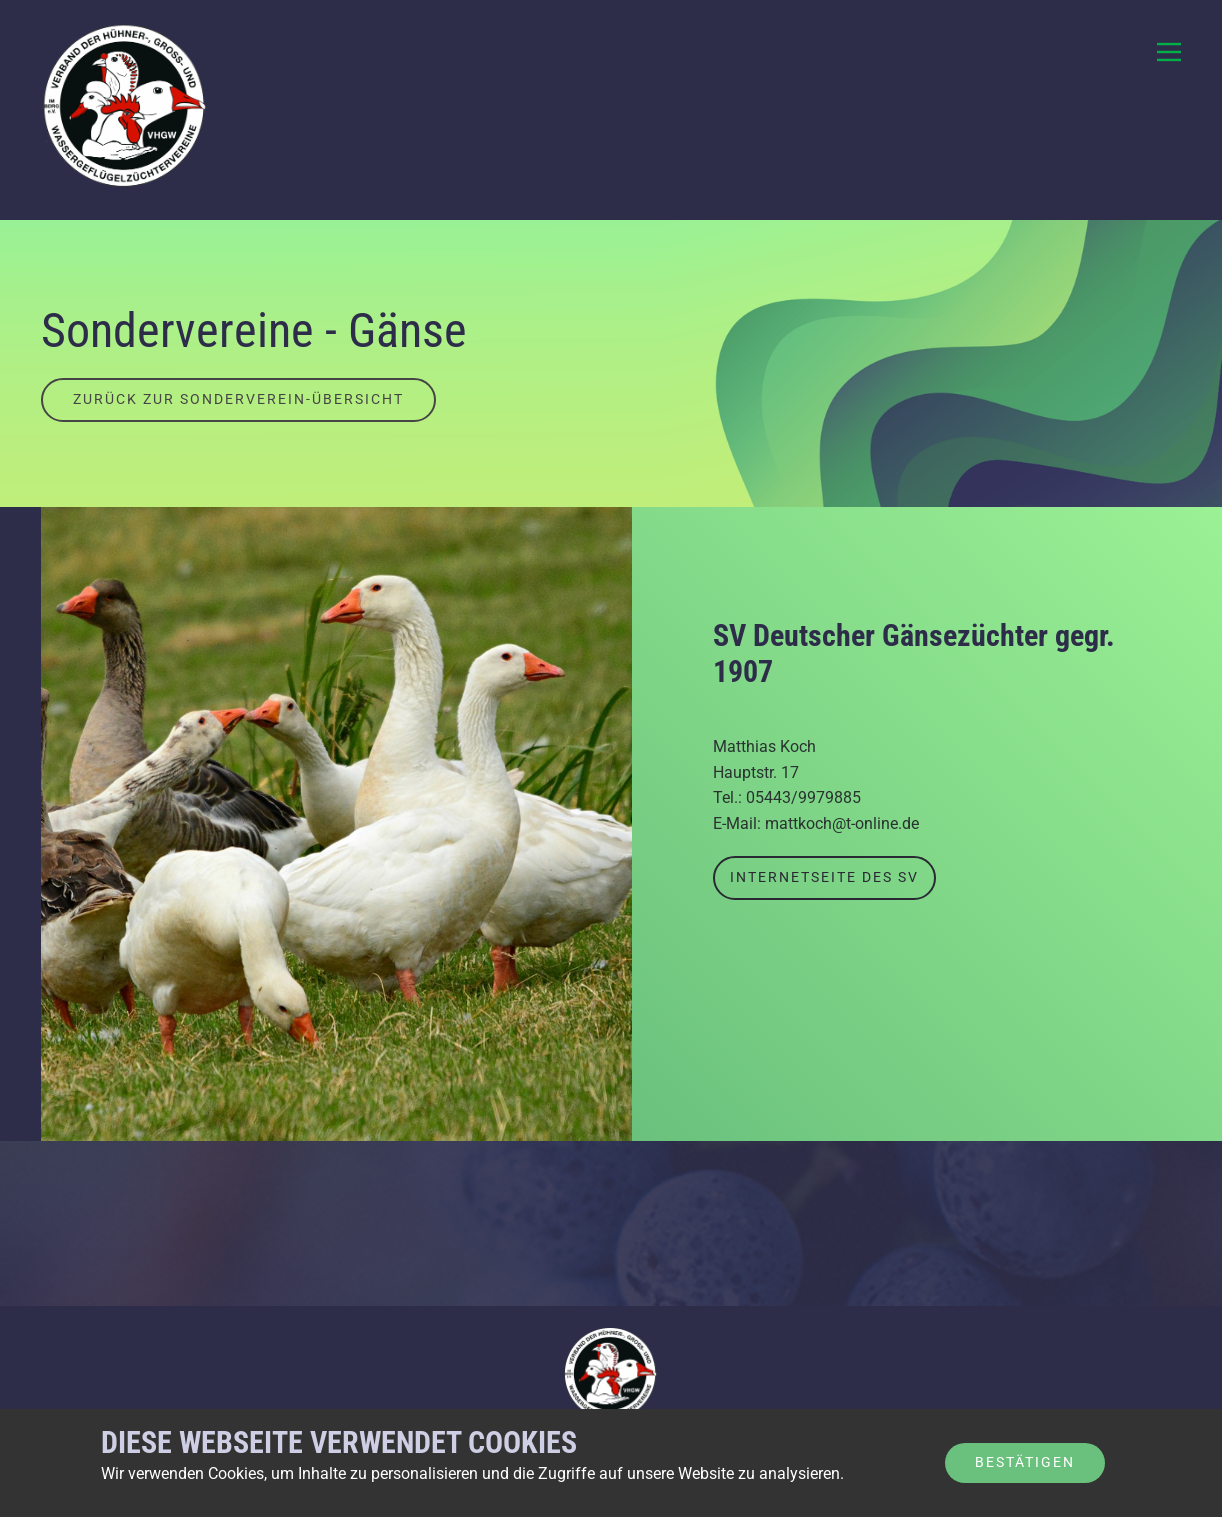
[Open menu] (1169, 52)
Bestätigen (1025, 1462)
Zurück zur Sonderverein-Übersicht (238, 399)
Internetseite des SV (824, 877)
